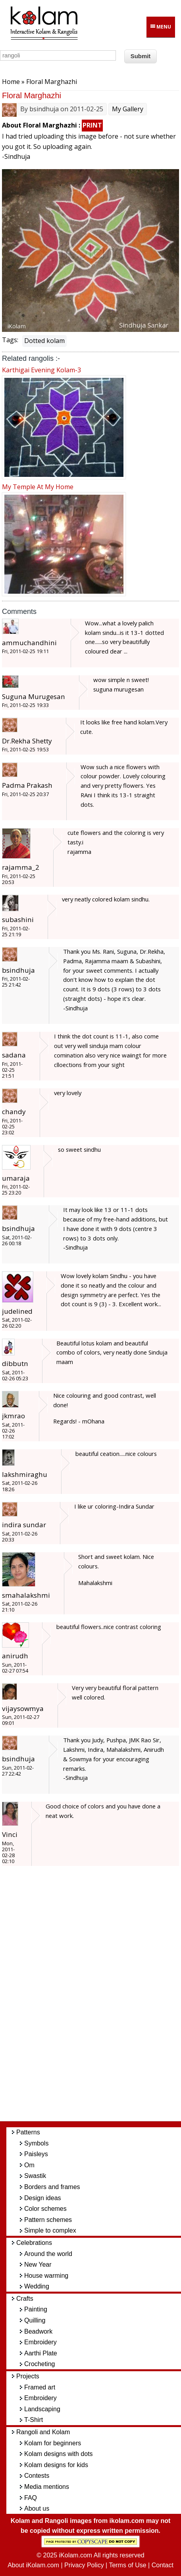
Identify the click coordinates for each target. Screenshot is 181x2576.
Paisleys (36, 2154)
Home (11, 81)
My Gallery (127, 109)
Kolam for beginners (52, 2443)
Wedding (36, 2286)
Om (29, 2165)
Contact (162, 2565)
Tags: (10, 339)
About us (36, 2508)
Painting (35, 2309)
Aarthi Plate (40, 2353)
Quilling (34, 2320)
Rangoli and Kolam (43, 2432)
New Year (38, 2264)
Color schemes (45, 2208)
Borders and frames (52, 2187)
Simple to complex (50, 2230)
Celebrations (34, 2242)
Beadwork (38, 2331)
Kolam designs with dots (58, 2453)
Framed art (39, 2387)
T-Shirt (33, 2419)
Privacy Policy (84, 2565)
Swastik (35, 2175)
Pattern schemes (48, 2219)
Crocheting (39, 2364)
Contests (36, 2475)
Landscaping (42, 2409)
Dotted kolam (44, 340)
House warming (46, 2275)
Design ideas (42, 2198)
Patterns (28, 2132)
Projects (27, 2376)
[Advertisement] (96, 1997)
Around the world (48, 2253)
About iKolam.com (33, 2565)
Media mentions (46, 2486)
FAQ (30, 2497)
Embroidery (40, 2342)
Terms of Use (127, 2565)
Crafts (24, 2298)
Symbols (36, 2143)
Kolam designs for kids (56, 2465)
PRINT (92, 125)
